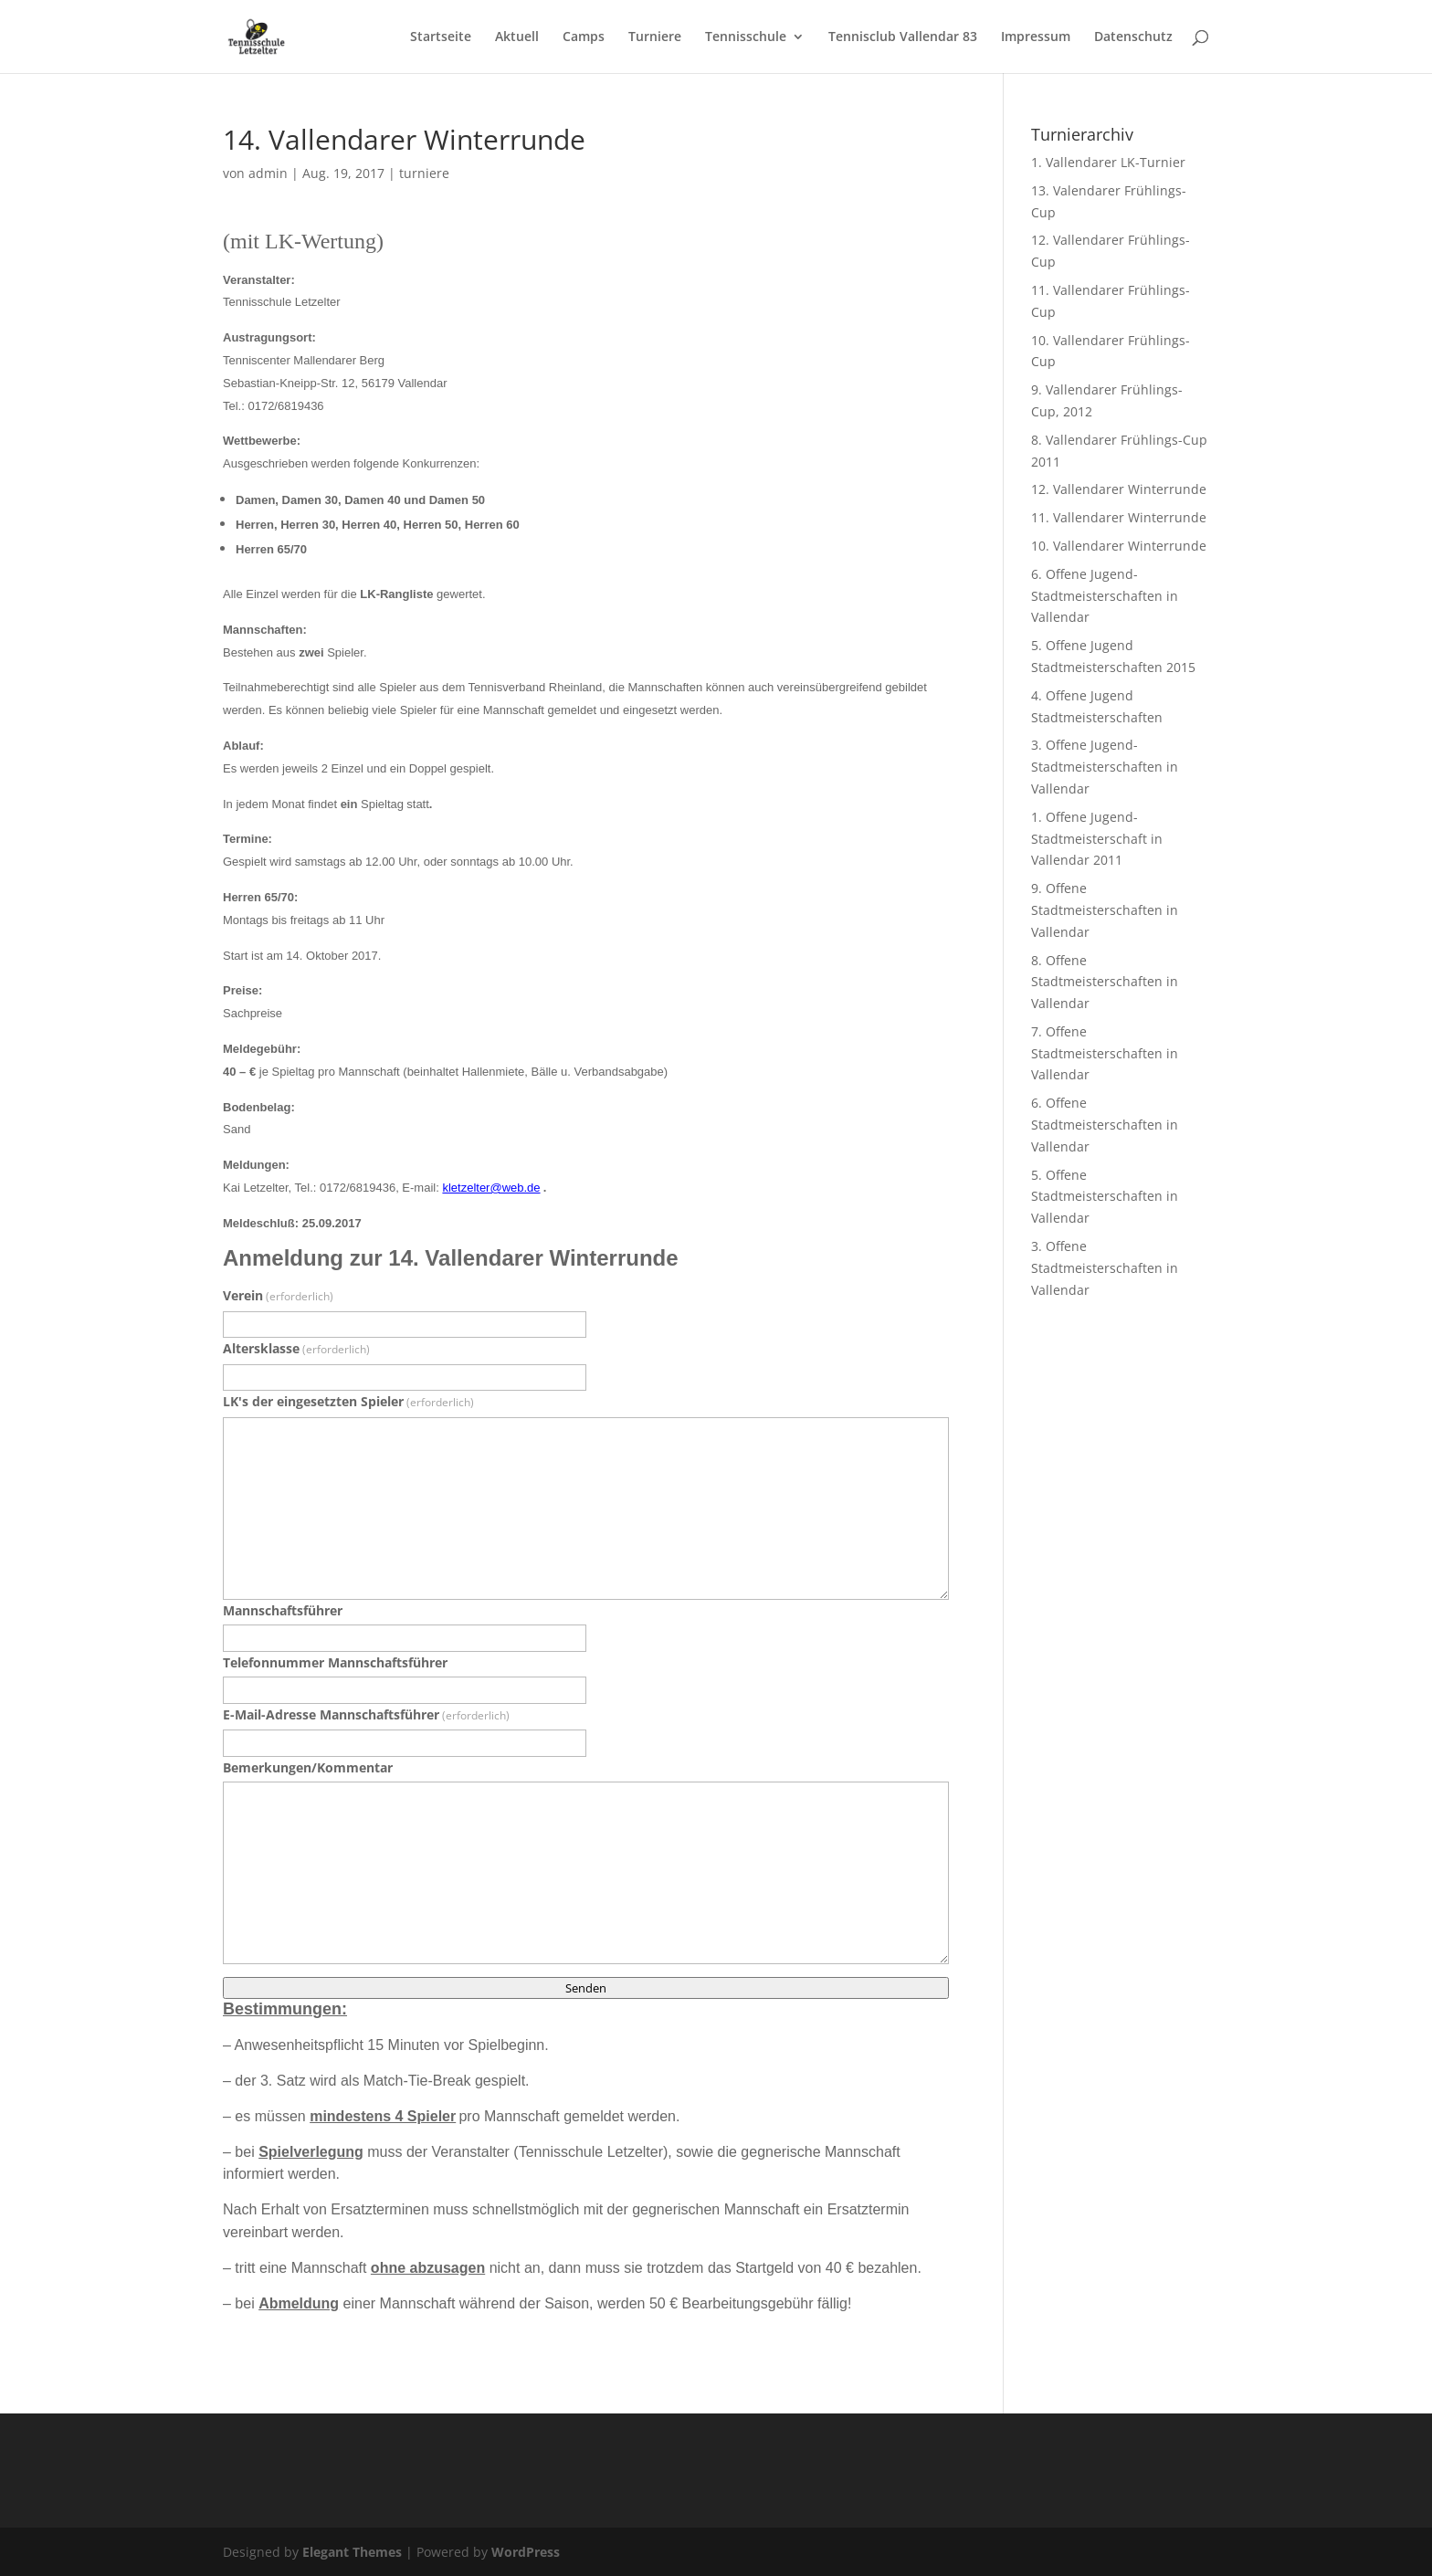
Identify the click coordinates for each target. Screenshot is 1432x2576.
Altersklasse (296, 1348)
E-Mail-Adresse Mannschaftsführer (366, 1714)
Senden (585, 1988)
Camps (584, 37)
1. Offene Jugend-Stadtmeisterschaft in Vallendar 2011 (1097, 838)
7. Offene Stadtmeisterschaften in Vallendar (1104, 1053)
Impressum (1035, 37)
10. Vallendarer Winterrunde (1118, 545)
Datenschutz (1133, 37)
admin (268, 173)
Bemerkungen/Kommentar (308, 1767)
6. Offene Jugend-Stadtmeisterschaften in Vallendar (1104, 595)
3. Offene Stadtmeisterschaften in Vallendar (1104, 1268)
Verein (278, 1295)
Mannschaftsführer (282, 1610)
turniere (424, 173)
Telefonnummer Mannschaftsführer (335, 1662)
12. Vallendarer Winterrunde (1118, 489)
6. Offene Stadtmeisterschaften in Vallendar (1104, 1124)
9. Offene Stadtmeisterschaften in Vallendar (1104, 910)
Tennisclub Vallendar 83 (902, 37)
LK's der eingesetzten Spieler (348, 1401)
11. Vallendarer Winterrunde (1118, 517)
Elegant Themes (352, 2551)
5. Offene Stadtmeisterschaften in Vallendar (1104, 1196)
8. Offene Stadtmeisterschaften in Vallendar (1104, 982)
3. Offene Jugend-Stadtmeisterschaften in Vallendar (1104, 766)
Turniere (654, 37)
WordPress (525, 2551)
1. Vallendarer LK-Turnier (1108, 162)
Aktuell (517, 37)
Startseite (440, 37)
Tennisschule (745, 37)
